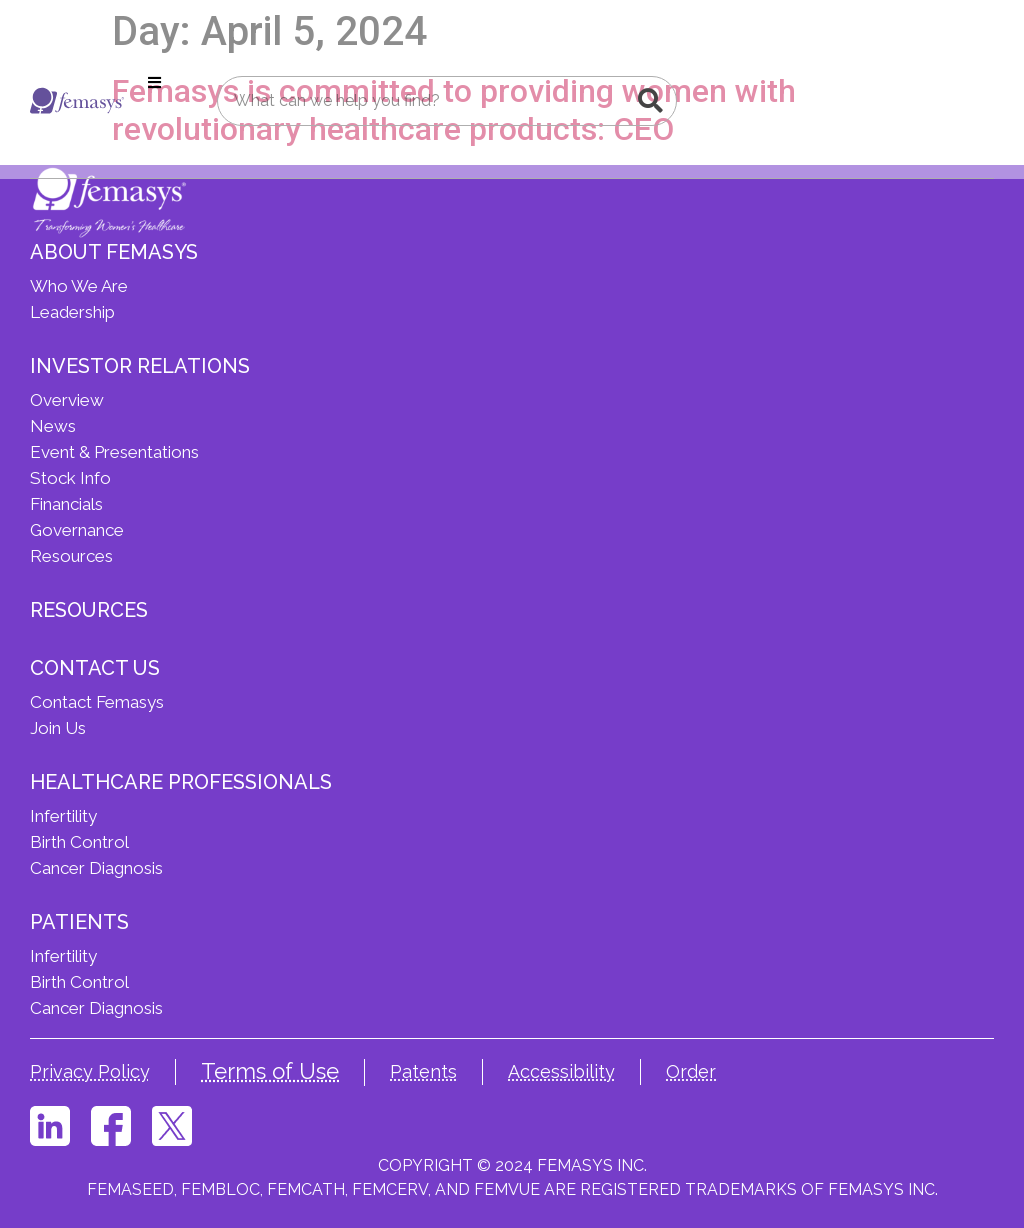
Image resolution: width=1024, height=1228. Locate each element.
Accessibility (561, 1071)
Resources (89, 610)
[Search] (651, 101)
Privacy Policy (90, 1071)
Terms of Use (270, 1071)
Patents (423, 1071)
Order (691, 1071)
